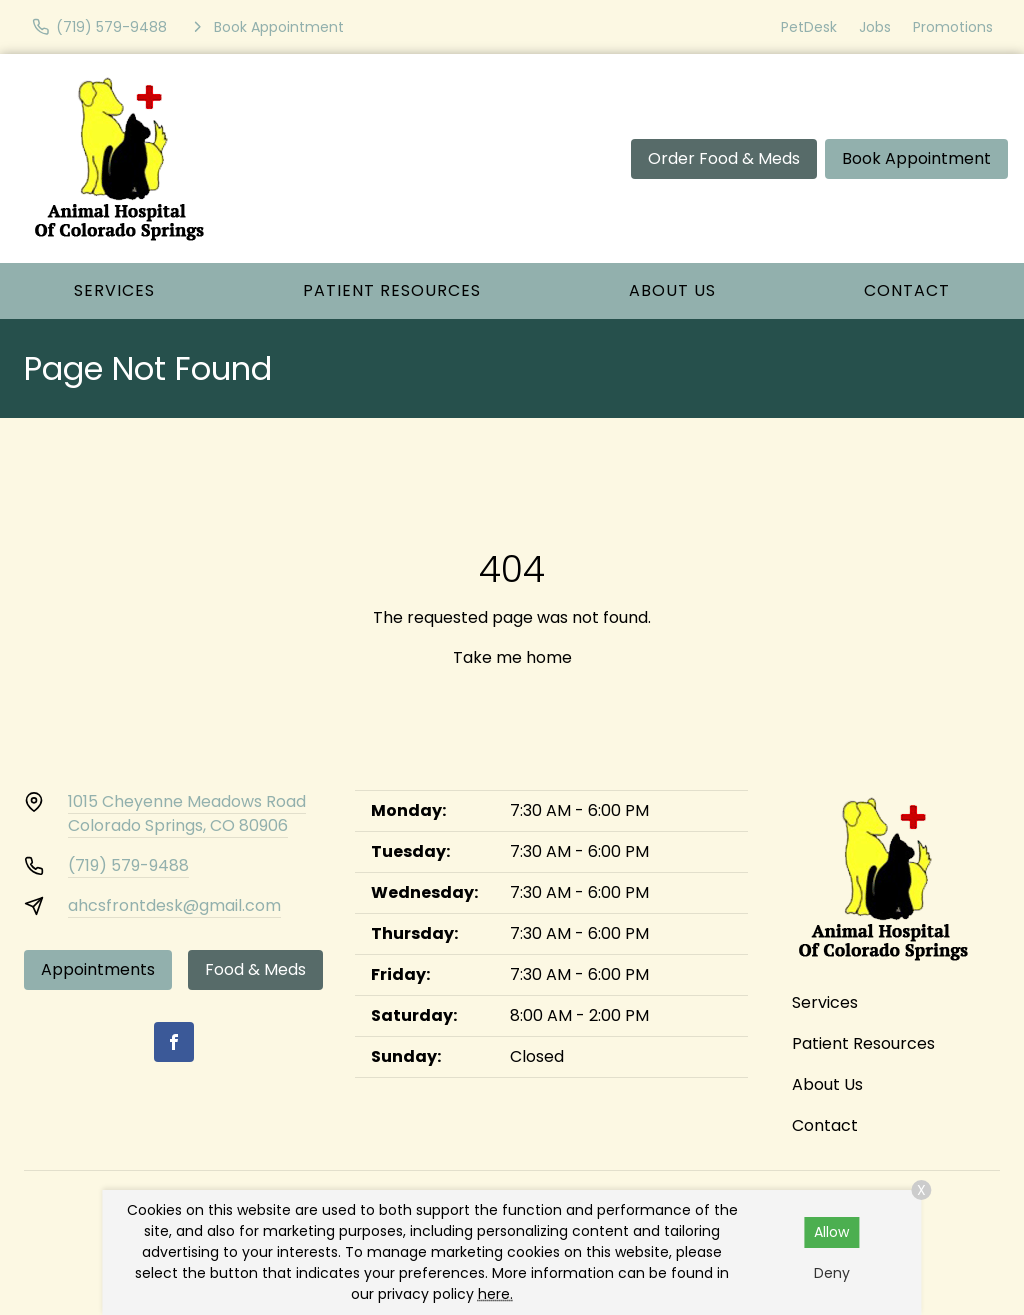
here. (495, 1294)
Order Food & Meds (724, 158)
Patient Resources (392, 290)
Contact (907, 290)
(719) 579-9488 (128, 865)
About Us (672, 290)
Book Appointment (916, 158)
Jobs (875, 27)
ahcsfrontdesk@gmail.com (174, 905)
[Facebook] (174, 1042)
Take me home (512, 657)
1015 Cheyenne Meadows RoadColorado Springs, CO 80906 (187, 813)
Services (114, 290)
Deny (832, 1273)
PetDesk (809, 27)
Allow (831, 1232)
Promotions (953, 27)
